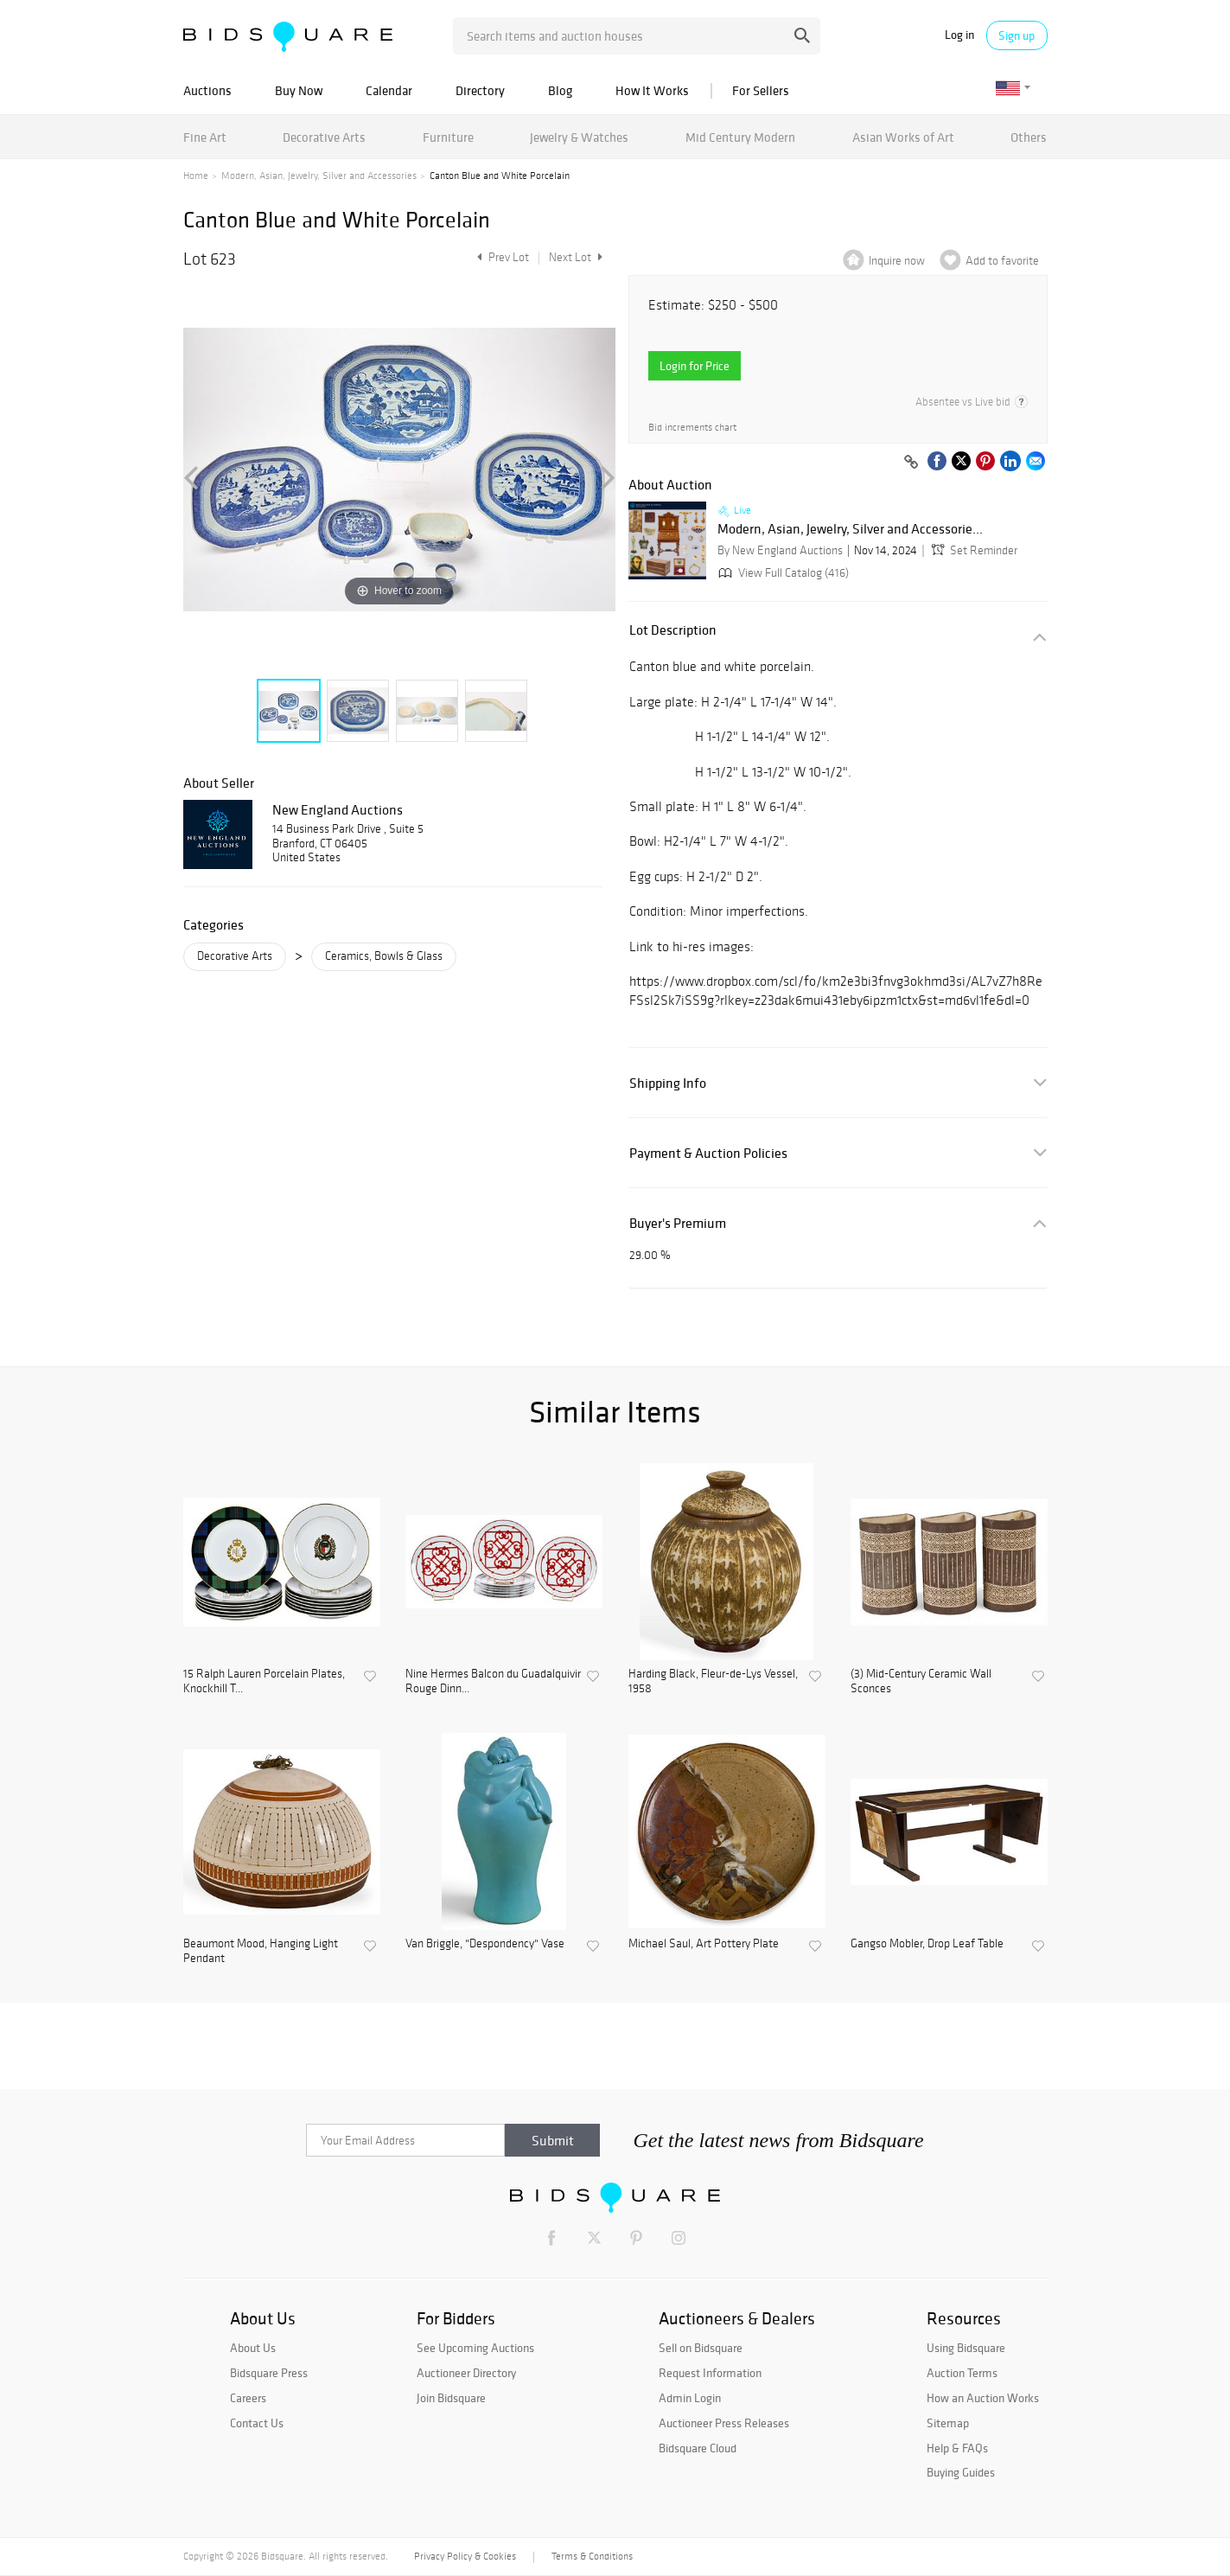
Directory (480, 90)
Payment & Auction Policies (708, 1153)
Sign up (1016, 35)
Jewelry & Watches (579, 137)
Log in (959, 35)
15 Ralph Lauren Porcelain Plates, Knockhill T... (264, 1681)
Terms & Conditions (592, 2556)
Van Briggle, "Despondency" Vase (484, 1944)
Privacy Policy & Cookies (465, 2556)
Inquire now (897, 260)
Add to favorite (1002, 260)
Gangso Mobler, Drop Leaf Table (927, 1944)
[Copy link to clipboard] (912, 462)
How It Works (652, 90)
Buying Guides (961, 2472)
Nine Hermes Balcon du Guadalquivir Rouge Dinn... (493, 1681)
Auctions (207, 90)
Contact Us (257, 2423)
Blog (560, 90)
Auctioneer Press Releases (724, 2423)
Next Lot (575, 257)
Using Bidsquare (966, 2347)
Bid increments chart (692, 427)
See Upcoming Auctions (475, 2347)
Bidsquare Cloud (697, 2448)
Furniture (448, 137)
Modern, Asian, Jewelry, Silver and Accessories (319, 175)
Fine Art (204, 137)
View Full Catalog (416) (782, 573)
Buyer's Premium (677, 1223)
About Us (253, 2347)
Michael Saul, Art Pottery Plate (703, 1944)
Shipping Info (667, 1083)
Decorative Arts (324, 137)
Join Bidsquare (451, 2398)
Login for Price (695, 366)
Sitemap (948, 2423)
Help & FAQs (957, 2448)
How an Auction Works (983, 2398)
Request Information (710, 2373)
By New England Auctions (780, 550)
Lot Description (673, 630)
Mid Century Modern (740, 137)
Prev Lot (501, 257)
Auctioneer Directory (466, 2373)
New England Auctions (337, 809)
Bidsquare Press (269, 2373)
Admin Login (690, 2398)
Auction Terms (962, 2373)
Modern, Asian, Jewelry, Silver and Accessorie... (850, 529)
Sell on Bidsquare (700, 2347)
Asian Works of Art (903, 137)
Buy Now (298, 90)
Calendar (389, 90)
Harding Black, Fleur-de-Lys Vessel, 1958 (713, 1681)
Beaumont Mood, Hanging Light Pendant (260, 1951)
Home (195, 175)
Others (1028, 137)
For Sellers (760, 90)
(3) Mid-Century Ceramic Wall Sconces (921, 1681)
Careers (248, 2398)
